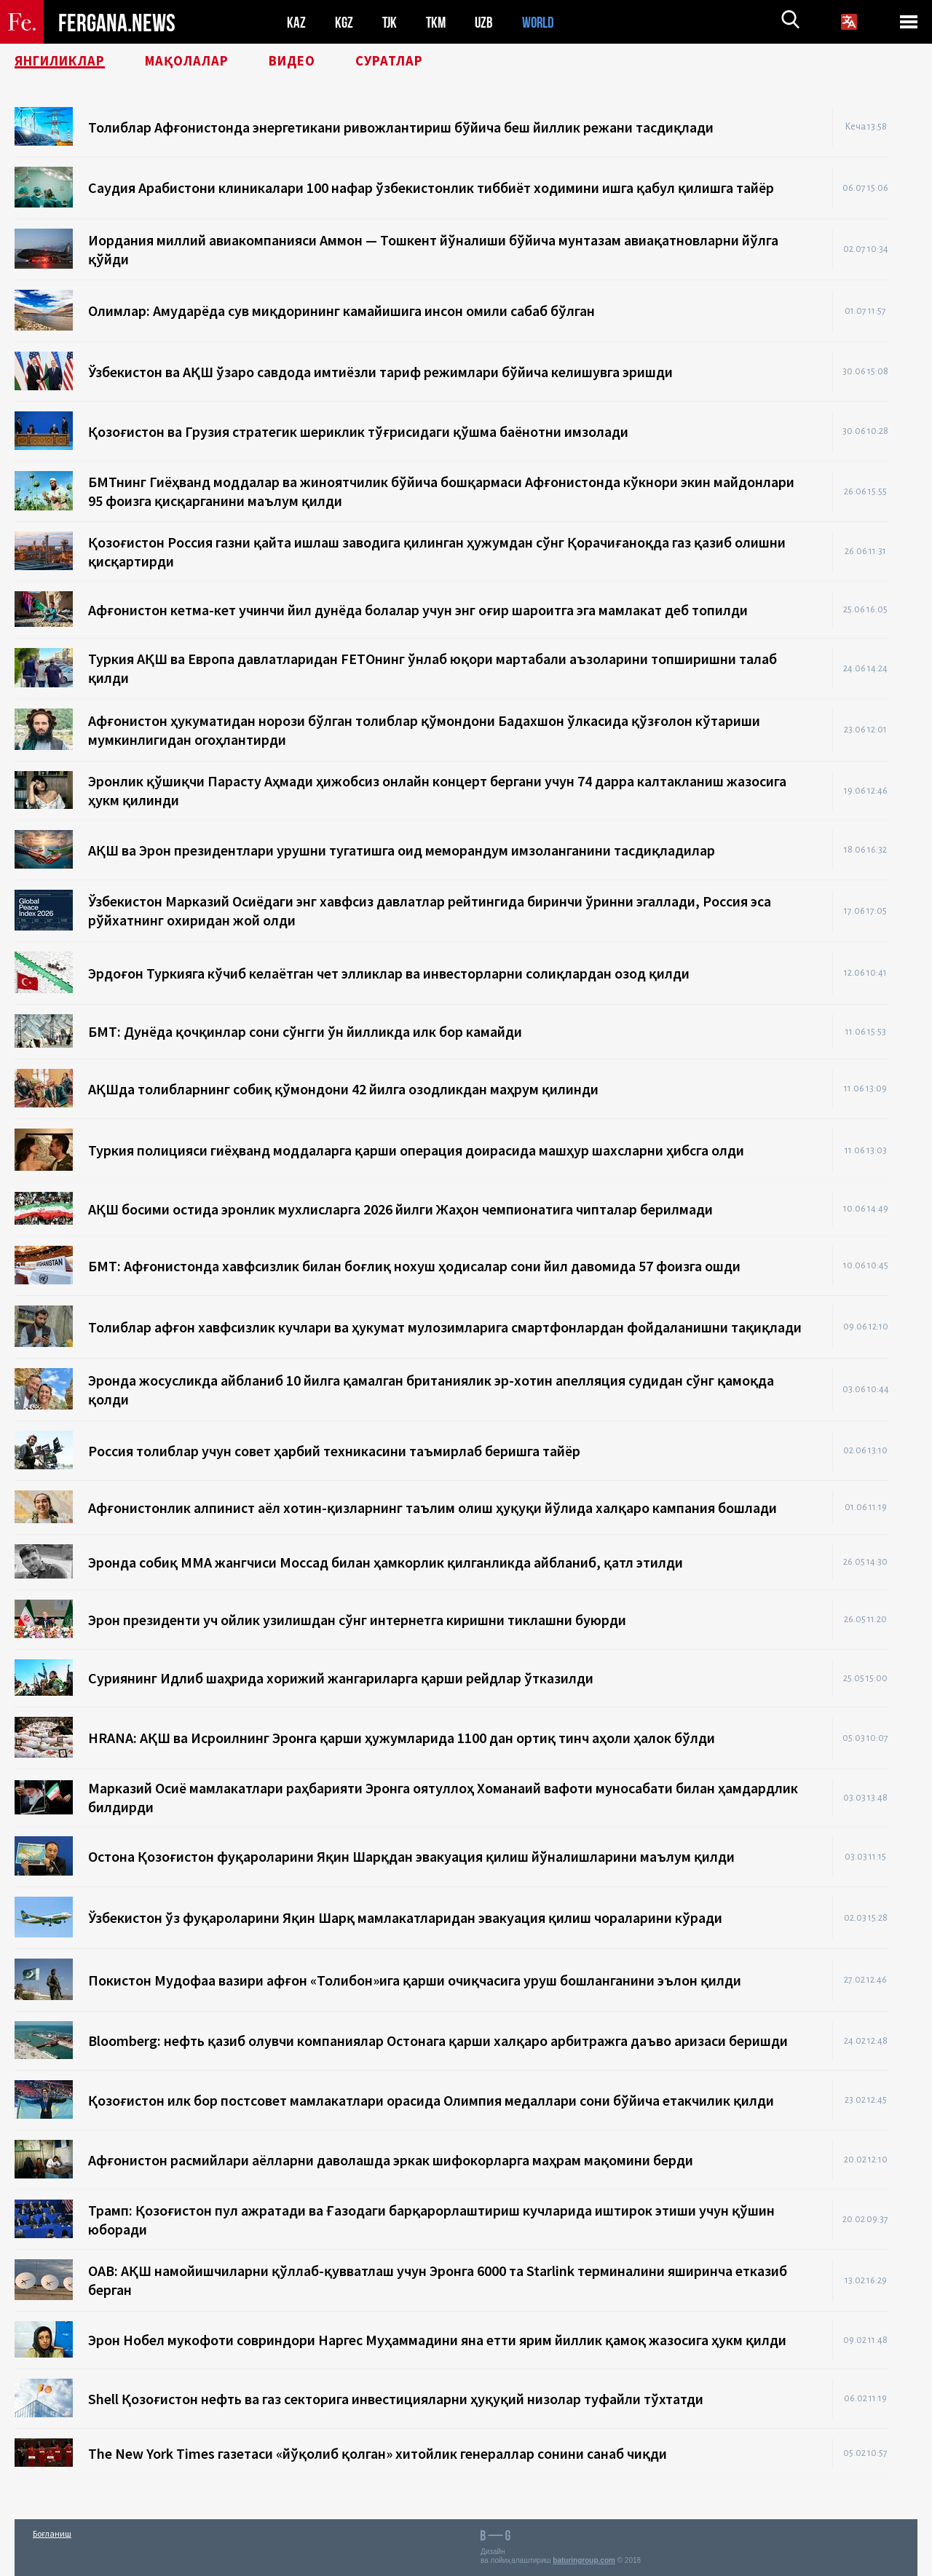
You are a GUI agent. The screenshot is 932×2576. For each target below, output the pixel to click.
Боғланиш (52, 2533)
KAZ (296, 22)
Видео (316, 62)
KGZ (344, 22)
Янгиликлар (66, 62)
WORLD (543, 22)
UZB (487, 22)
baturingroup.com (584, 2560)
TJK (391, 22)
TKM (438, 22)
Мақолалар (204, 62)
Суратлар (419, 62)
